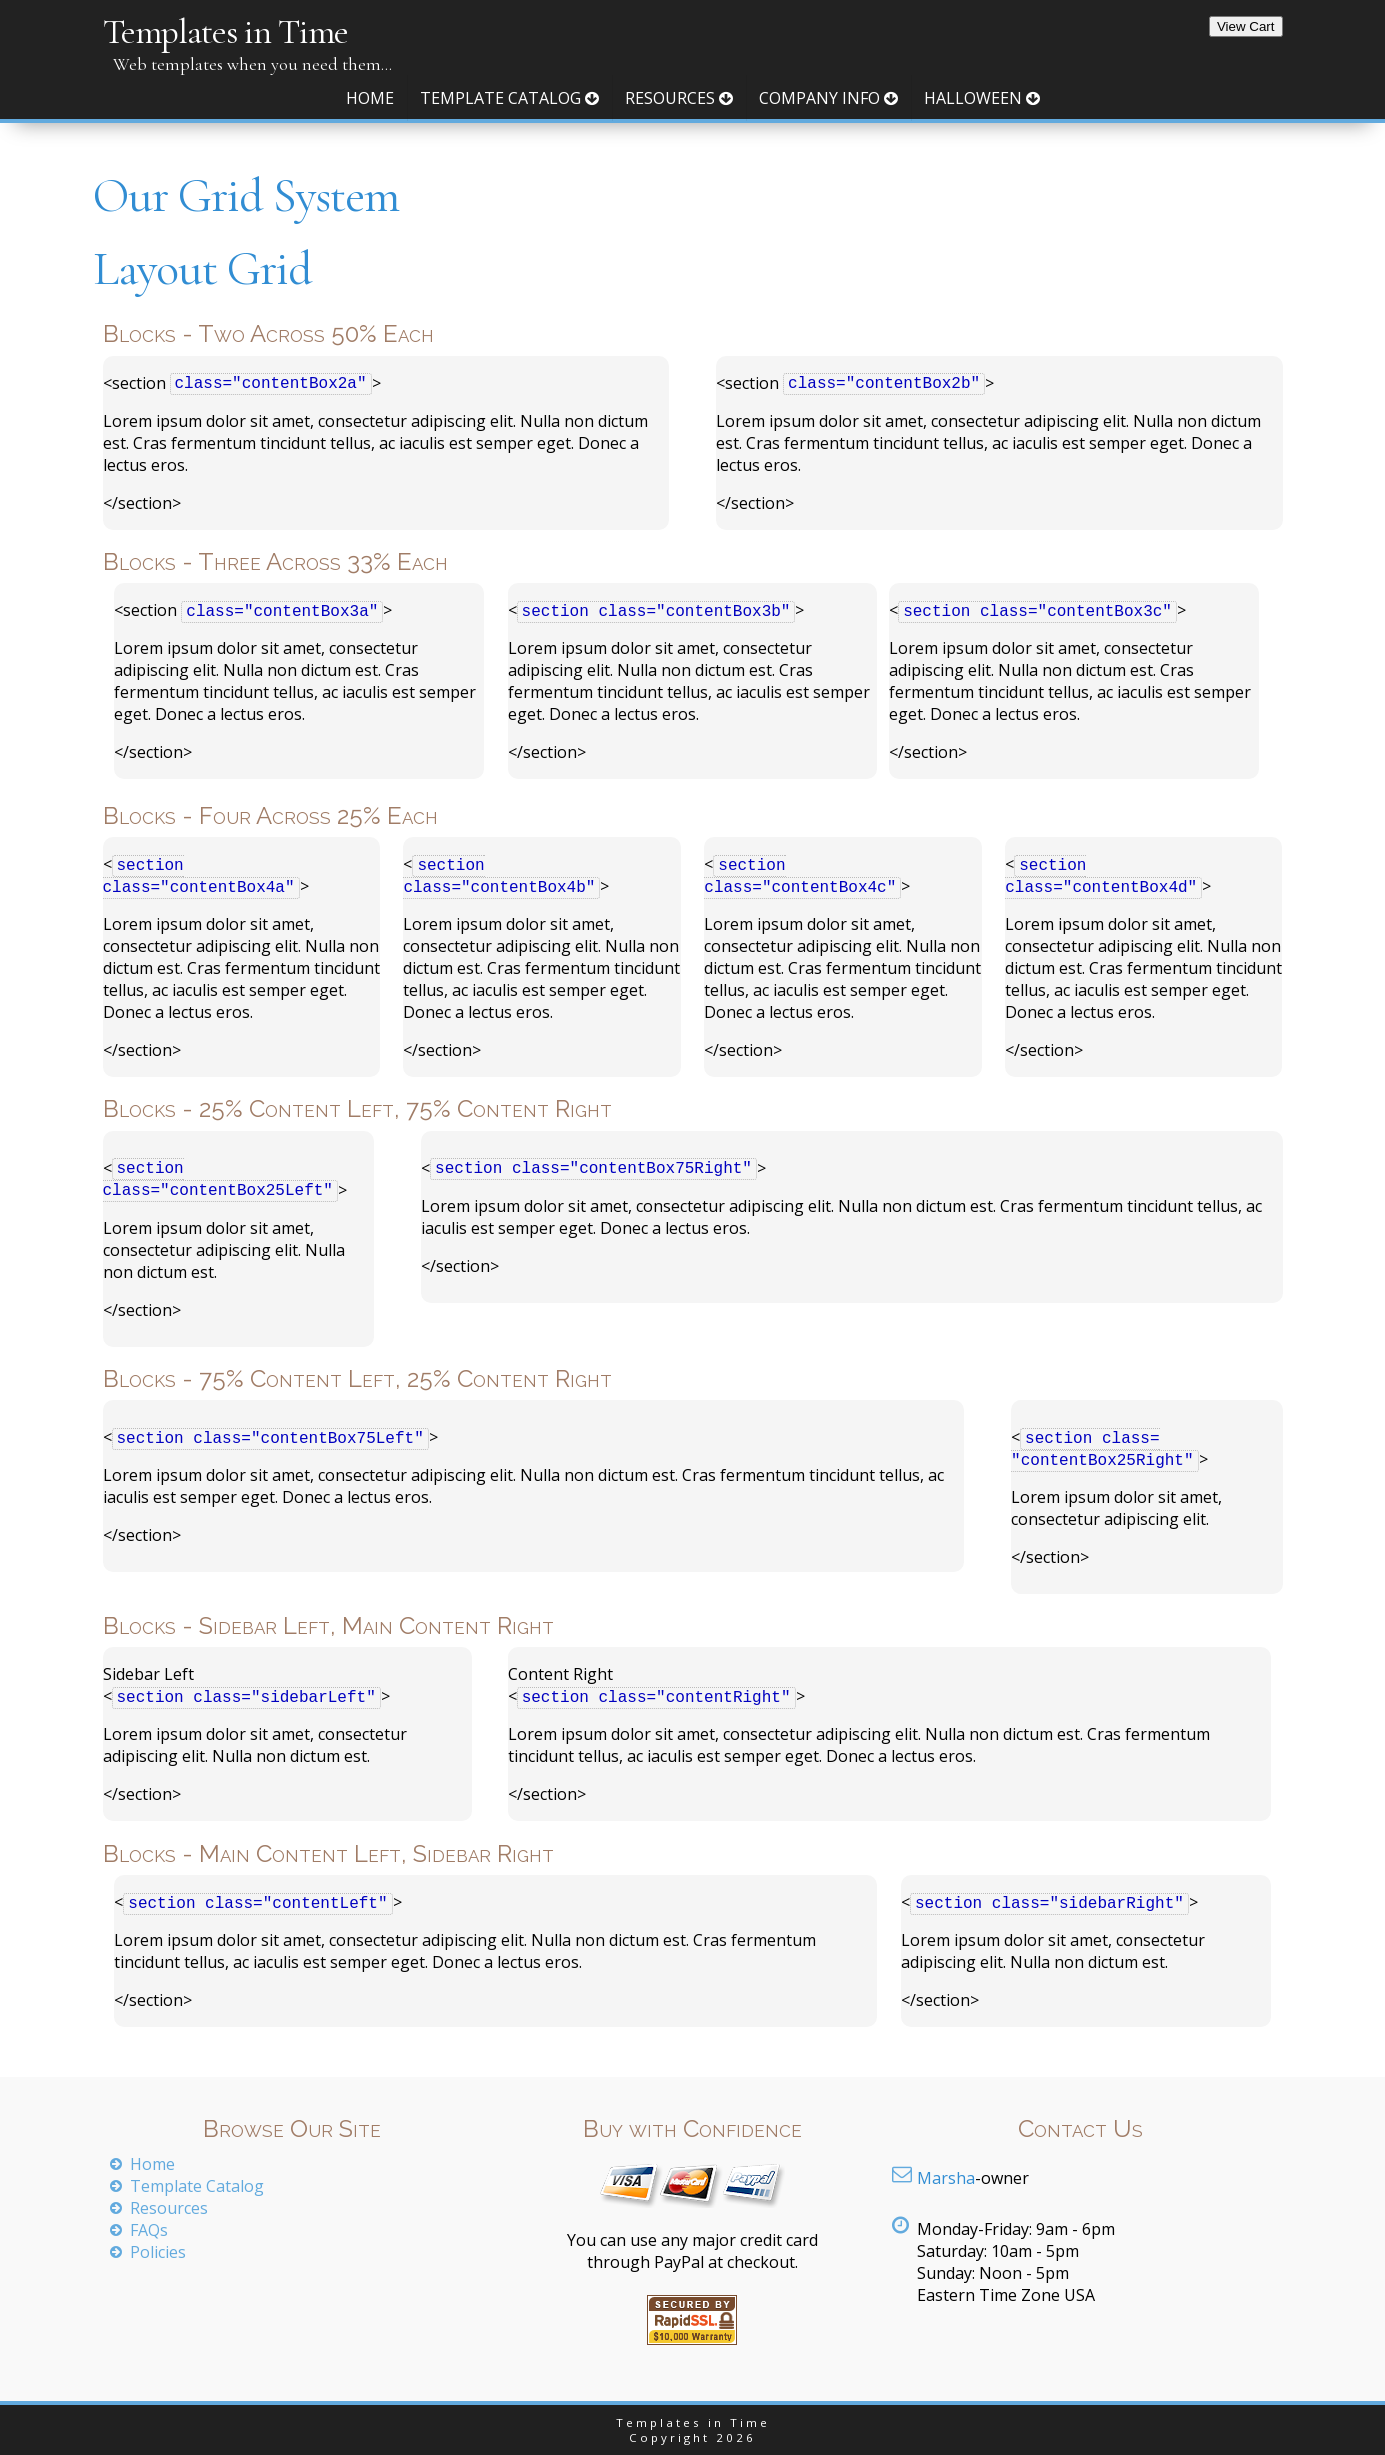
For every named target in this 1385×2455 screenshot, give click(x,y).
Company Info (828, 98)
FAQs (149, 2230)
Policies (158, 2252)
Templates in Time (225, 31)
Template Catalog (509, 98)
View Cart (1246, 26)
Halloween (982, 98)
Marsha (946, 2178)
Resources (679, 98)
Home (370, 98)
